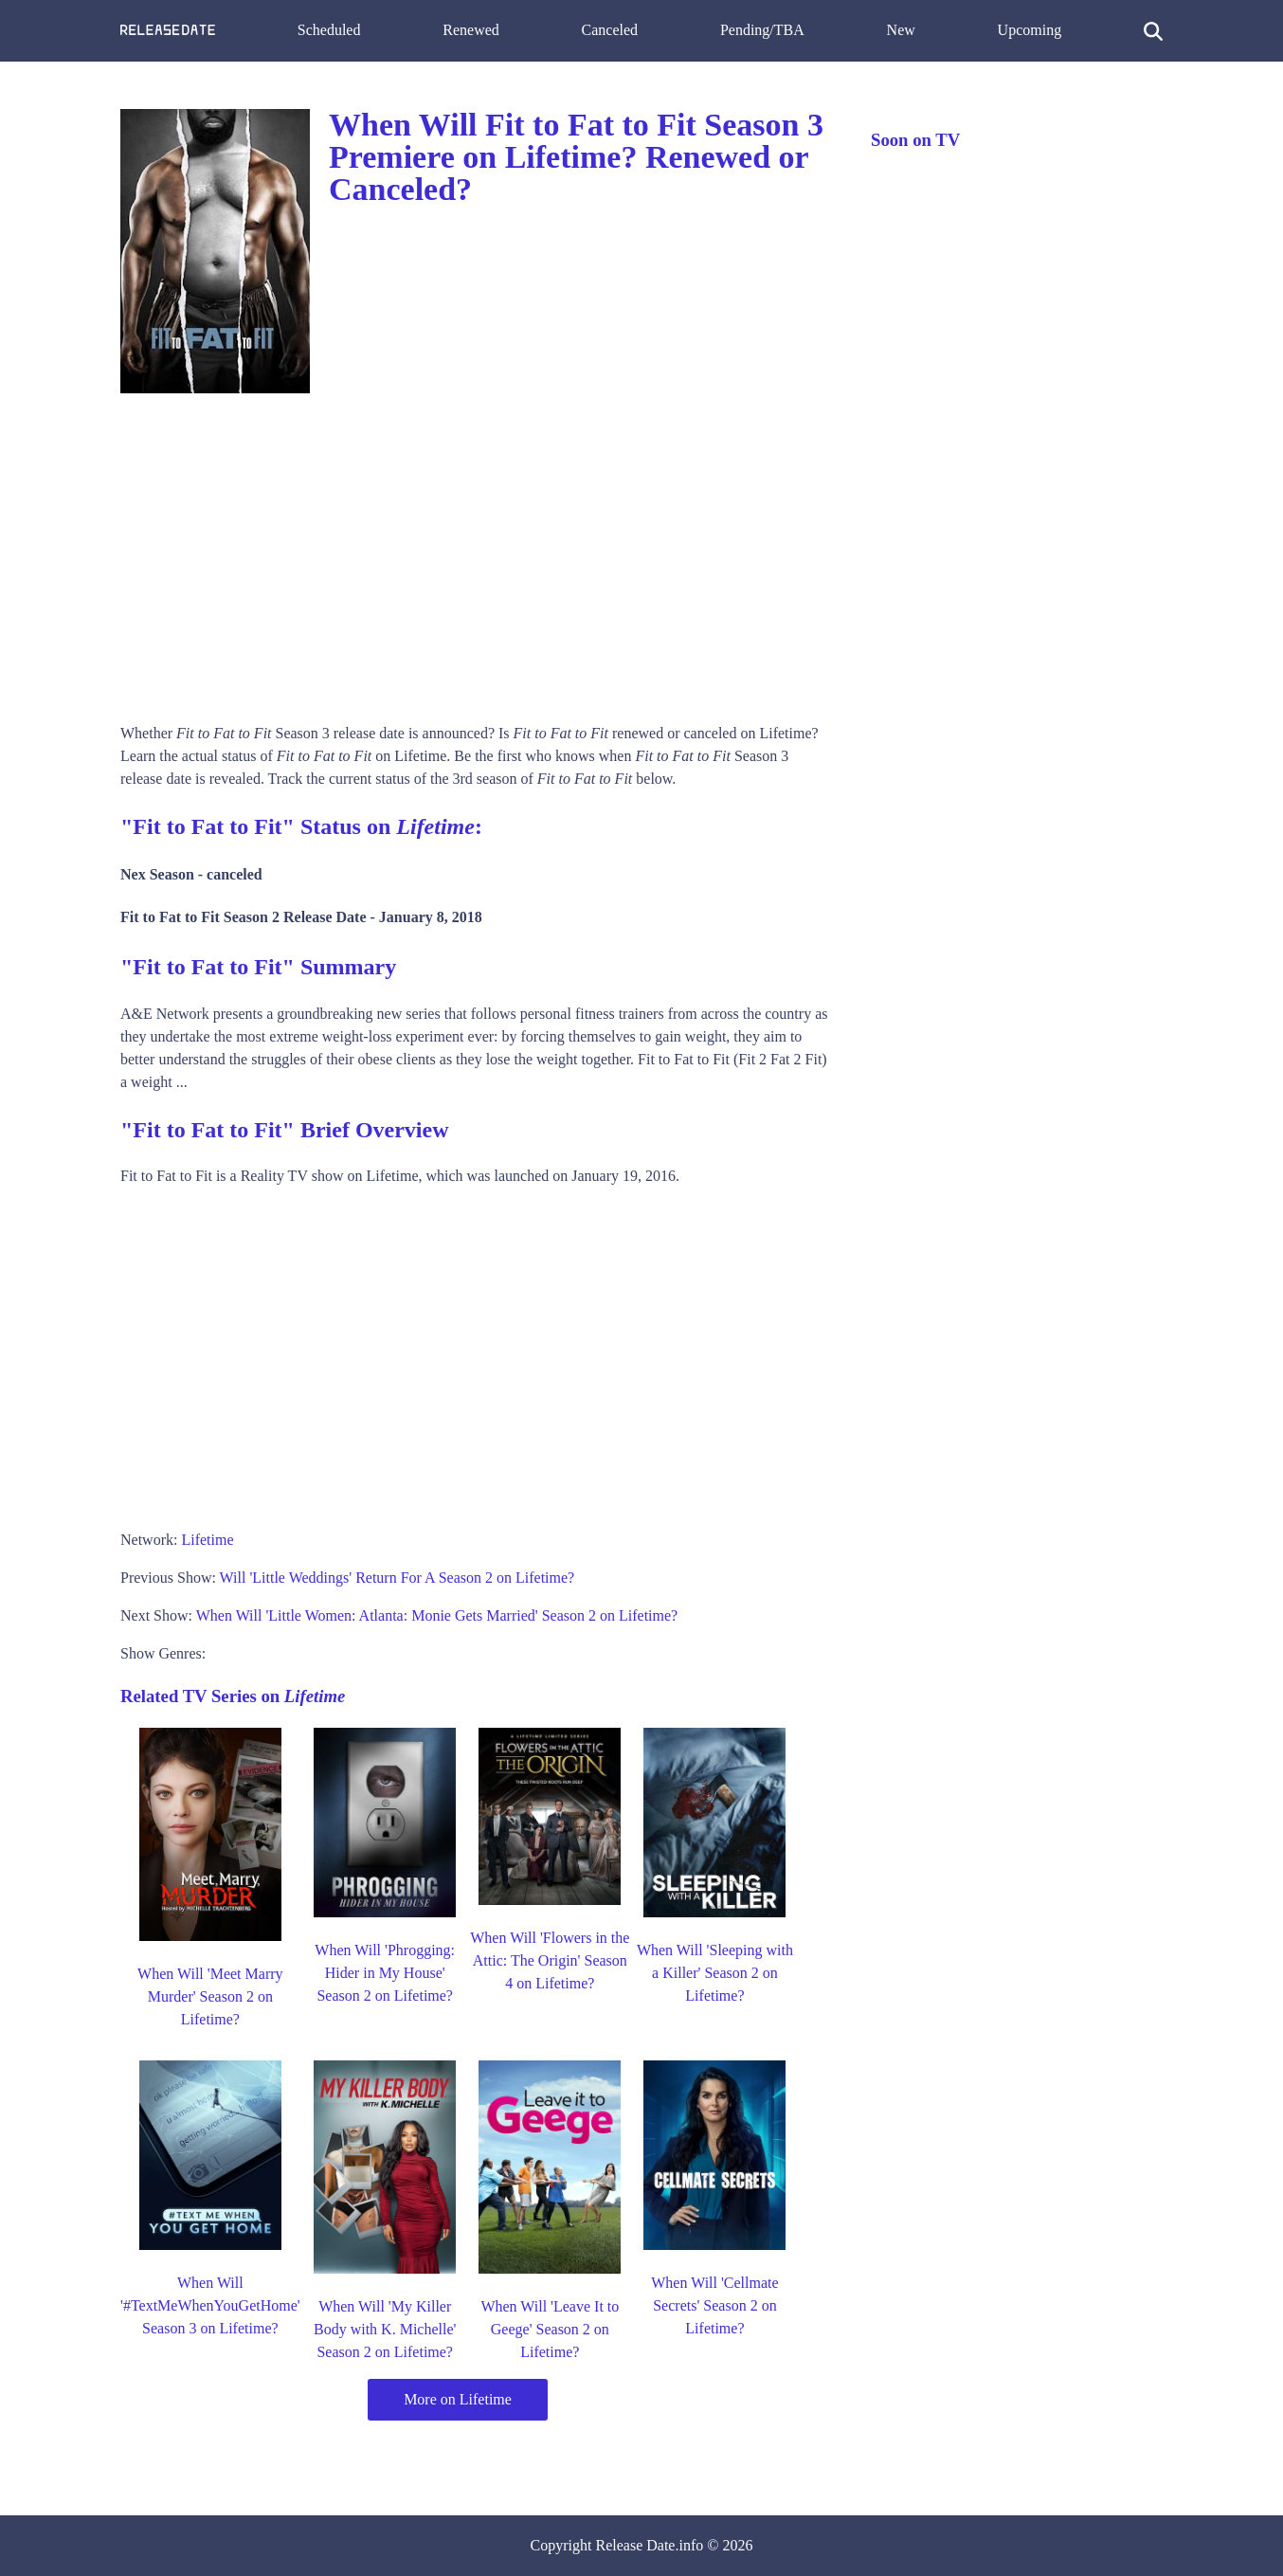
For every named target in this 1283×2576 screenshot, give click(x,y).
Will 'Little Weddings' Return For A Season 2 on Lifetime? (397, 1577)
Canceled (610, 30)
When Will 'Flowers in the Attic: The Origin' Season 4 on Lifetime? (549, 1960)
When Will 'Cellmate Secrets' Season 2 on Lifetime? (714, 2305)
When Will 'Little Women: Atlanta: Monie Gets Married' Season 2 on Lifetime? (437, 1615)
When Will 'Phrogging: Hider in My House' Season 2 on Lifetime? (385, 1973)
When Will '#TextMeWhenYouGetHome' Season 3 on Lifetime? (210, 2305)
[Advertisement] (476, 551)
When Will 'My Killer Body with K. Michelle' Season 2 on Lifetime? (385, 2329)
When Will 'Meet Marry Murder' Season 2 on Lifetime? (209, 1996)
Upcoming (1030, 30)
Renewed (471, 30)
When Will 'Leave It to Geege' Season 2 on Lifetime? (549, 2329)
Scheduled (329, 30)
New (901, 30)
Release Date (636, 2545)
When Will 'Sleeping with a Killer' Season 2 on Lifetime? (715, 1973)
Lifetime (207, 1540)
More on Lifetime (458, 2399)
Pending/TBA (762, 30)
